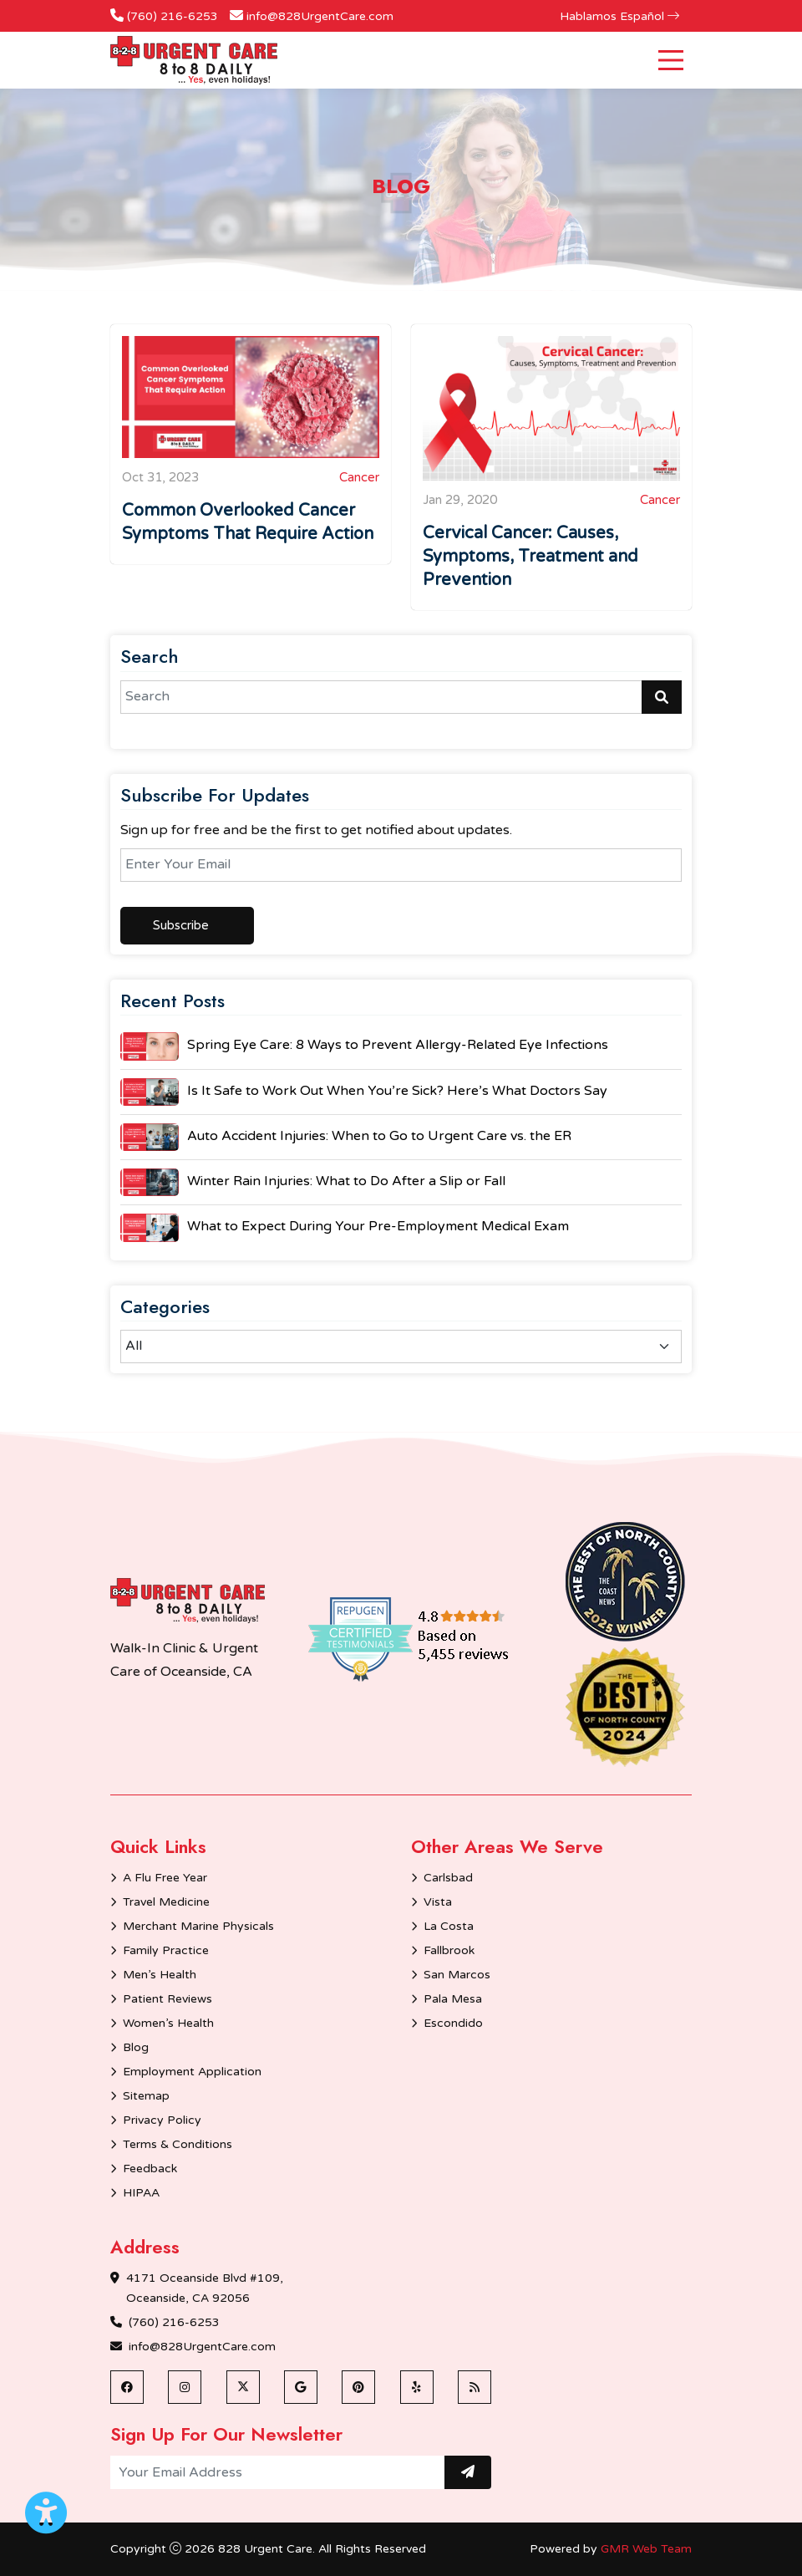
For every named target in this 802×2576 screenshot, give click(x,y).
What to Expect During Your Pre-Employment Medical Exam (378, 1226)
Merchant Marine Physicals (198, 1926)
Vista (438, 1902)
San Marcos (457, 1975)
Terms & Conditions (177, 2144)
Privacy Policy (162, 2120)
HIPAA (141, 2193)
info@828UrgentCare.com (319, 16)
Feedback (150, 2168)
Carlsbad (448, 1878)
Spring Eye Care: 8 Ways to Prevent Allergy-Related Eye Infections (397, 1044)
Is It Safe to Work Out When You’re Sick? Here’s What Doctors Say (397, 1090)
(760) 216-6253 (172, 16)
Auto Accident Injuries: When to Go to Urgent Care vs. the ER (379, 1136)
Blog (136, 2047)
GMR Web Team (646, 2549)
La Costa (449, 1926)
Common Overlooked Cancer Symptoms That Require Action (247, 522)
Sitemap (146, 2096)
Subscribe (181, 925)
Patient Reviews (167, 1999)
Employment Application (192, 2071)
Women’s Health (168, 2023)
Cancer (359, 477)
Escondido (453, 2023)
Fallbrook (449, 1950)
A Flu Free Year (165, 1878)
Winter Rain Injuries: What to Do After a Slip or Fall (346, 1181)
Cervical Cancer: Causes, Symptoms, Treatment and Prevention (530, 556)
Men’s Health (159, 1975)
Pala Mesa (453, 1999)
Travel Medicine (166, 1902)
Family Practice (166, 1950)
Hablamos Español (619, 16)
